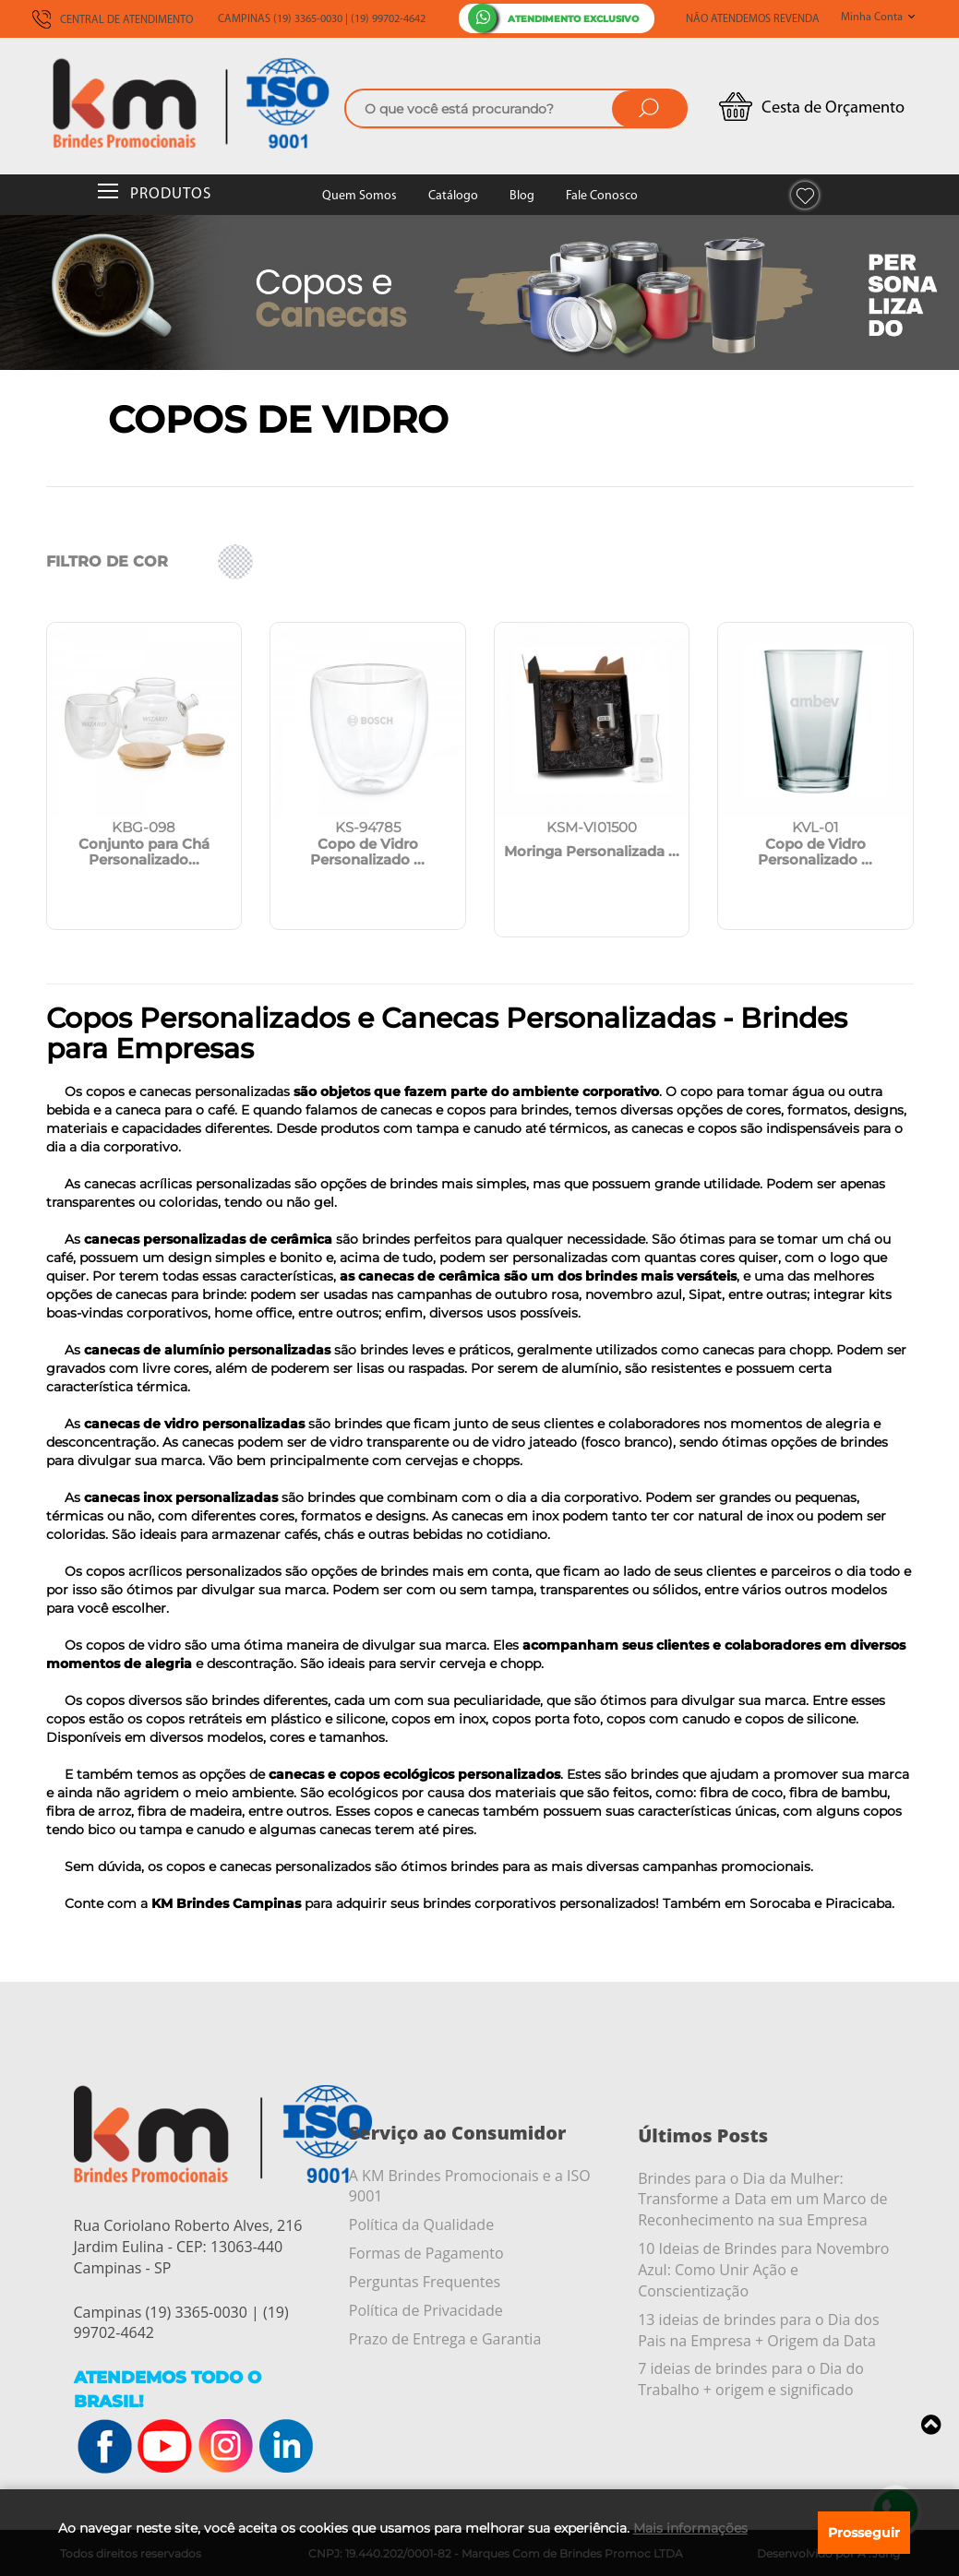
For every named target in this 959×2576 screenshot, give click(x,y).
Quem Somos (359, 196)
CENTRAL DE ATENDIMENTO (112, 20)
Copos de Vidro (278, 419)
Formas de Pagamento (426, 2253)
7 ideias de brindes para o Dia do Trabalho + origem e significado (751, 2379)
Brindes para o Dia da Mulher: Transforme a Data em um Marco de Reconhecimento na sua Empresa (762, 2199)
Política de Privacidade (426, 2310)
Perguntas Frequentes (424, 2282)
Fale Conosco (602, 196)
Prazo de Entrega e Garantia (445, 2339)
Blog (521, 196)
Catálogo (453, 196)
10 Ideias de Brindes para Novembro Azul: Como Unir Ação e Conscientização (763, 2269)
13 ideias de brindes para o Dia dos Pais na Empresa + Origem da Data (758, 2330)
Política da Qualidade (421, 2224)
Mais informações (690, 2528)
